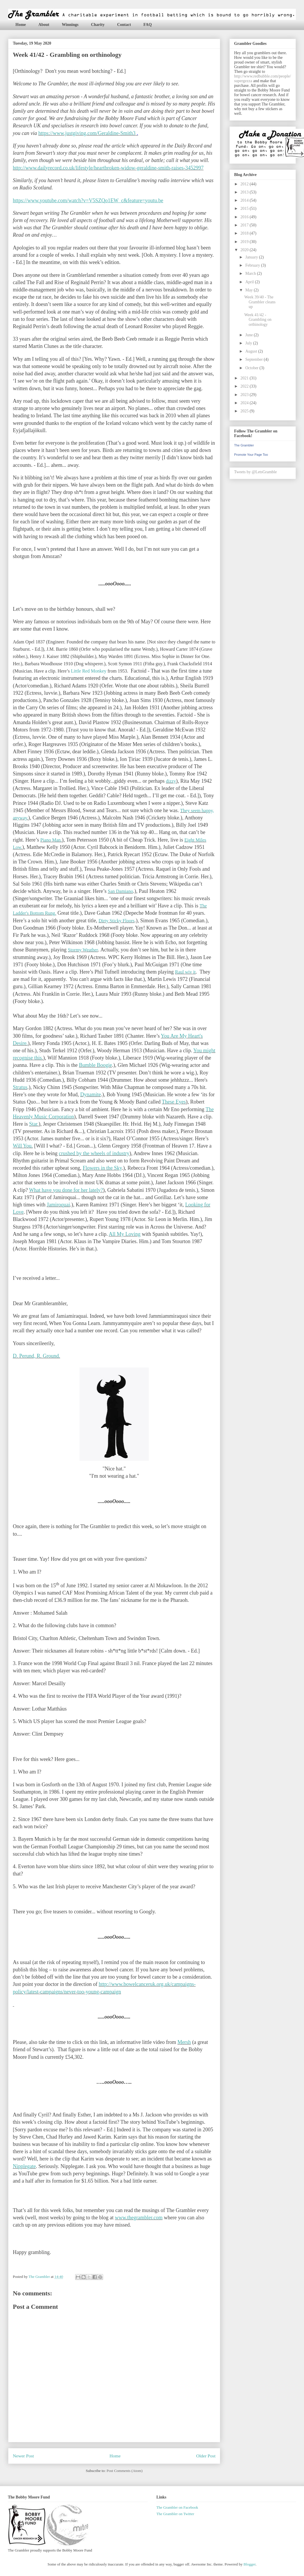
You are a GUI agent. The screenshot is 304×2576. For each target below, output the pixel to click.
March (251, 273)
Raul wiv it (185, 971)
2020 (245, 250)
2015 (245, 208)
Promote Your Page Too (251, 454)
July (249, 343)
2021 (245, 378)
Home (20, 24)
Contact (124, 24)
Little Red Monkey (88, 670)
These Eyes (174, 1102)
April (250, 282)
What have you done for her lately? (66, 1190)
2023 (245, 395)
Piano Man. (51, 839)
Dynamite (90, 1094)
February (253, 265)
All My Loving (124, 1234)
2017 (245, 225)
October (252, 368)
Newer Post (23, 2455)
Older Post (205, 2455)
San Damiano (120, 891)
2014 (245, 200)
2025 (245, 411)
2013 (245, 192)
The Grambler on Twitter (175, 2514)
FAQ (148, 24)
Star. (34, 1124)
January (252, 257)
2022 (245, 386)
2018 (245, 233)
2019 (245, 242)
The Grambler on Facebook (177, 2507)
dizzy (171, 781)
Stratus (20, 1087)
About (43, 24)
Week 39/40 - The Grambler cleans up (259, 302)
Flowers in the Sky (102, 1168)
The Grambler (244, 445)
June (249, 335)
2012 (245, 184)
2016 (245, 217)
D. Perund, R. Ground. (36, 1356)
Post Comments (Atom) (125, 2470)
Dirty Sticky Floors (116, 920)
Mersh (184, 2042)
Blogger (249, 2564)
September (254, 359)
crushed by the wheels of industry (94, 1153)
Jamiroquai (58, 1205)
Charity (98, 24)
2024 (245, 403)
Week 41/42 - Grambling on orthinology (257, 320)
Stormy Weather (83, 949)
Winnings (70, 24)
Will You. (23, 1146)
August (251, 351)
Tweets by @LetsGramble (255, 472)
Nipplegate (24, 2166)
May (249, 290)
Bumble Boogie (95, 1065)
